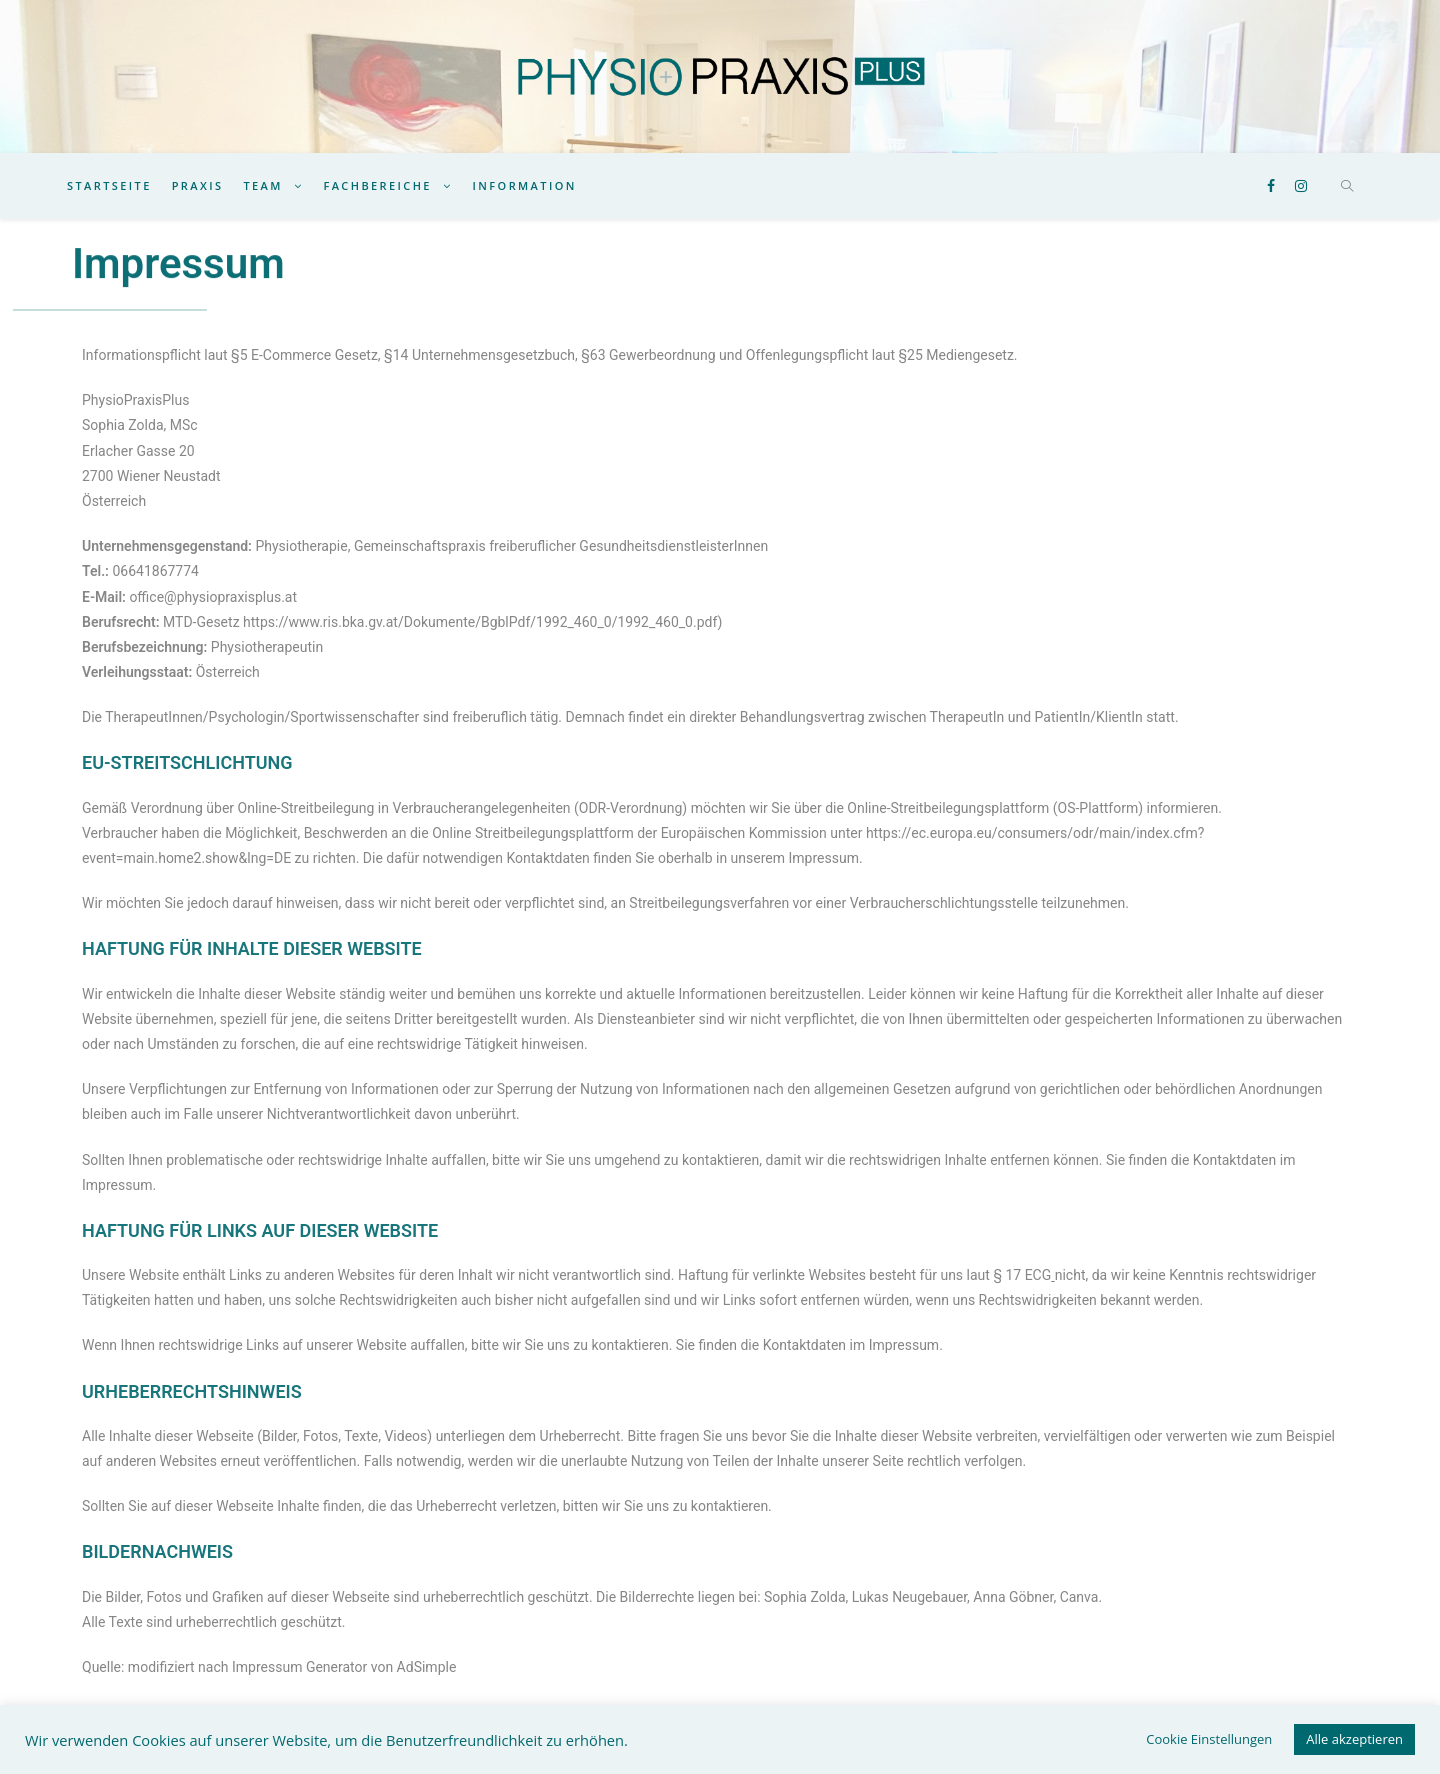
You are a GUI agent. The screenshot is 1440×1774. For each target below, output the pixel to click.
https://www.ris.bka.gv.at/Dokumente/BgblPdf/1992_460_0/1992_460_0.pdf (480, 622)
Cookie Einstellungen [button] (1209, 1739)
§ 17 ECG (1022, 1275)
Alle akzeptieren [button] (1354, 1739)
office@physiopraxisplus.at (213, 597)
